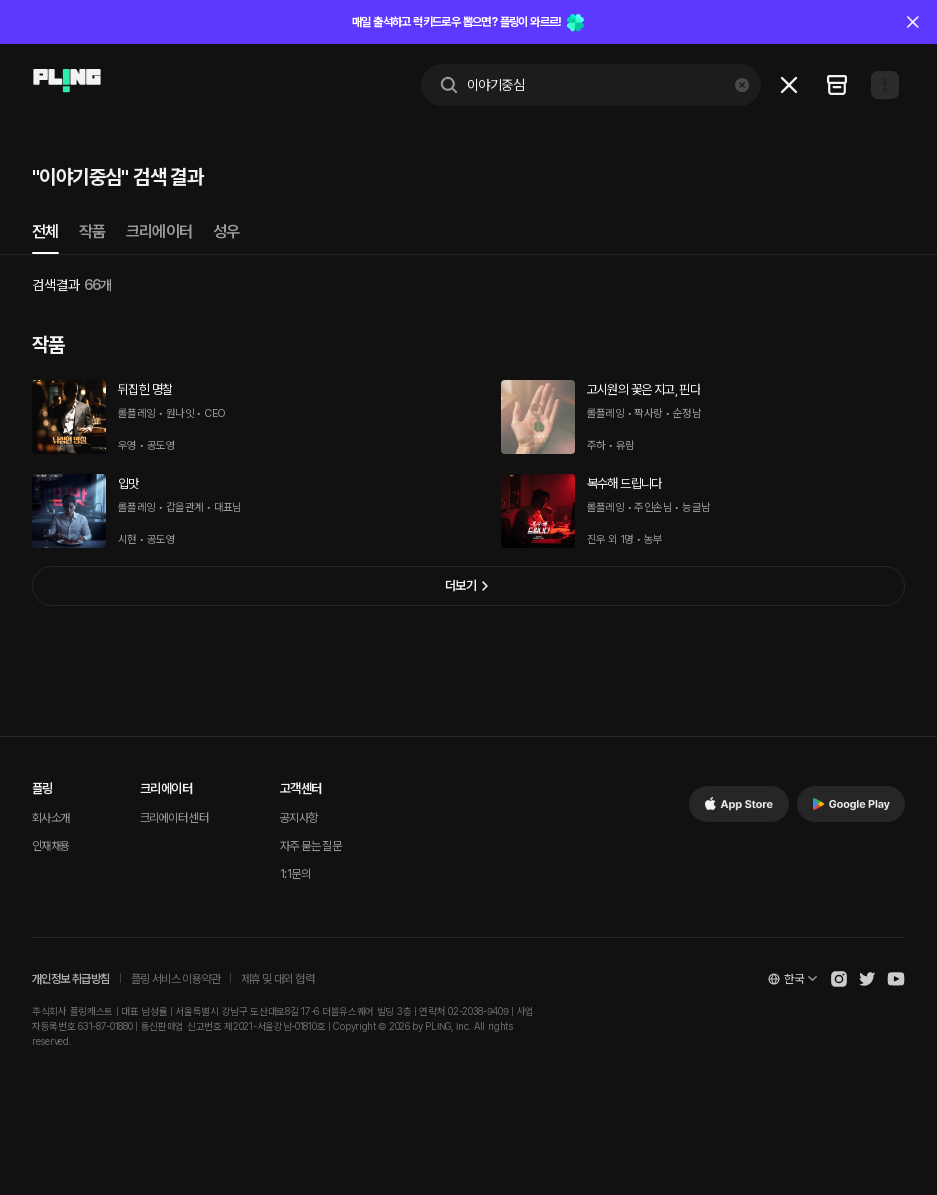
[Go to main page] (67, 81)
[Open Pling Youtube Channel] (896, 979)
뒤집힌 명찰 (145, 389)
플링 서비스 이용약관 (175, 979)
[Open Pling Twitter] (867, 979)
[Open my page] (885, 85)
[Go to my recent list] (837, 85)
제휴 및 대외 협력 (277, 979)
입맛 (128, 483)
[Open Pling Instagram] (839, 979)
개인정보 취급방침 (71, 979)
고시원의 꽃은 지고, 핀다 (644, 389)
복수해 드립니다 (624, 483)
